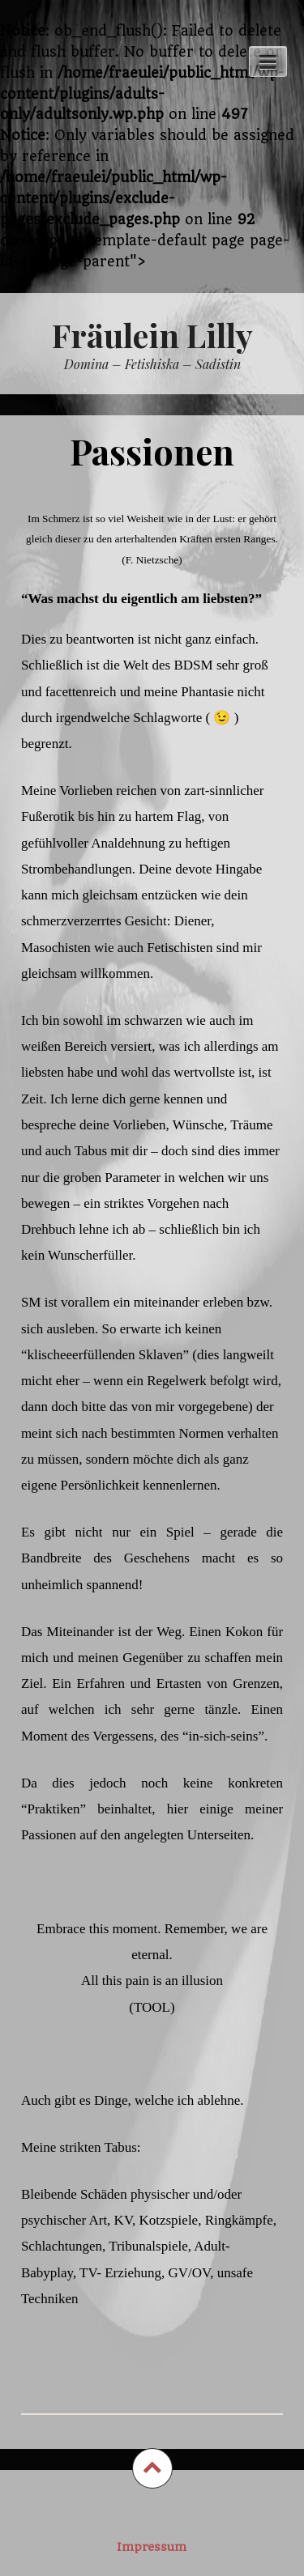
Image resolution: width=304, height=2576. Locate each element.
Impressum (151, 2547)
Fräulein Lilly (152, 334)
